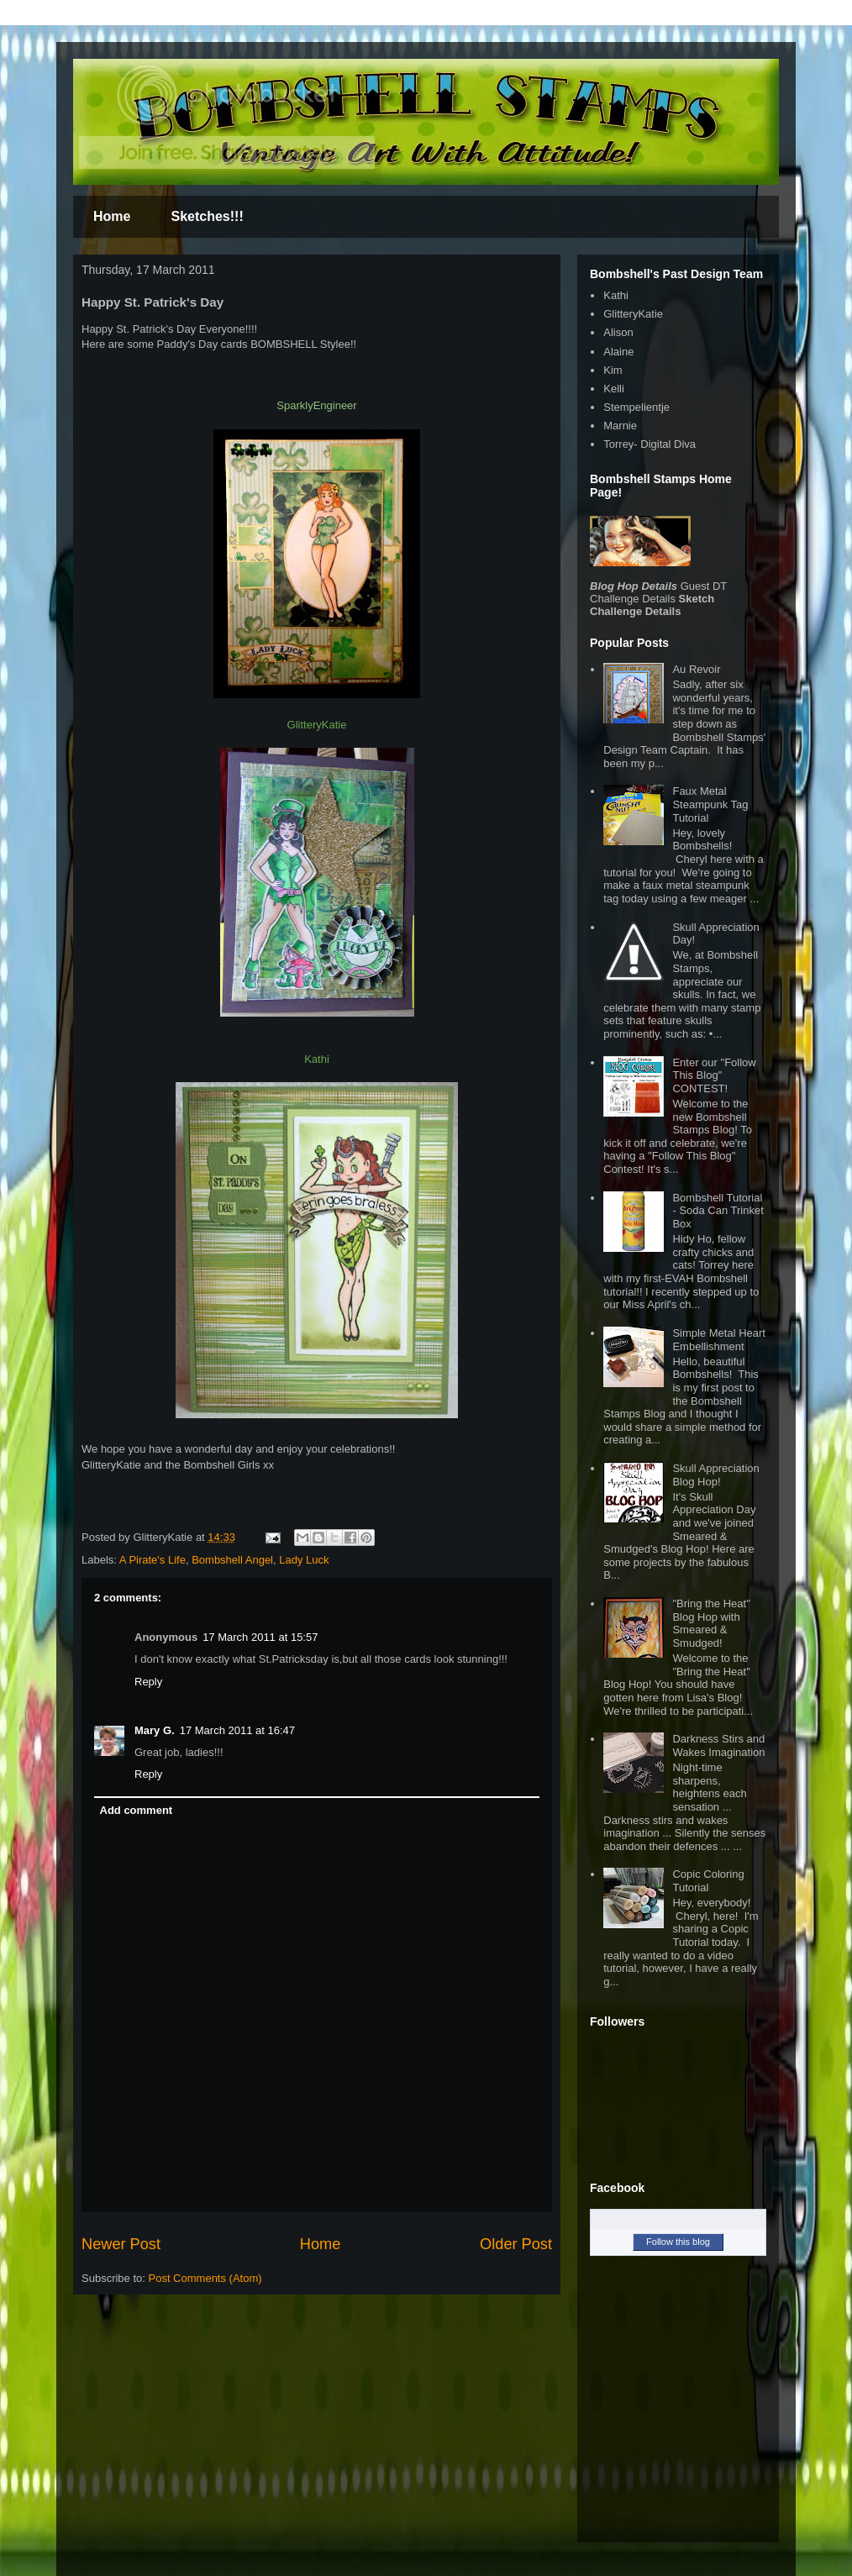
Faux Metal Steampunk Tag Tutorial (710, 804)
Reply (148, 1681)
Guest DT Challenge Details (658, 592)
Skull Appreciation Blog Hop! (715, 1475)
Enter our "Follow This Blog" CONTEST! (713, 1075)
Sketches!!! (207, 216)
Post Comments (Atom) (205, 2278)
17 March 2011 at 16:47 (237, 1730)
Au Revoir (696, 669)
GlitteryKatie (633, 314)
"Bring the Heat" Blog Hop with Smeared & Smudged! (710, 1623)
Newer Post (121, 2244)
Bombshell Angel (232, 1559)
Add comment (136, 1810)
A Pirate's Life (152, 1559)
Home (111, 216)
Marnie (620, 425)
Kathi (615, 295)
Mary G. (154, 1730)
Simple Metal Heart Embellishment (718, 1340)
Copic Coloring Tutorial (708, 1881)
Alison (618, 332)
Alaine (618, 351)
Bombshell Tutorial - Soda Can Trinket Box (717, 1210)
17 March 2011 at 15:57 (260, 1637)
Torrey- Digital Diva (649, 444)
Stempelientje (636, 407)
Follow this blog (678, 2242)
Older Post (516, 2244)
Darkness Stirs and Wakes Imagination (718, 1745)
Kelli (613, 388)
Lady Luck (304, 1559)
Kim (612, 370)
